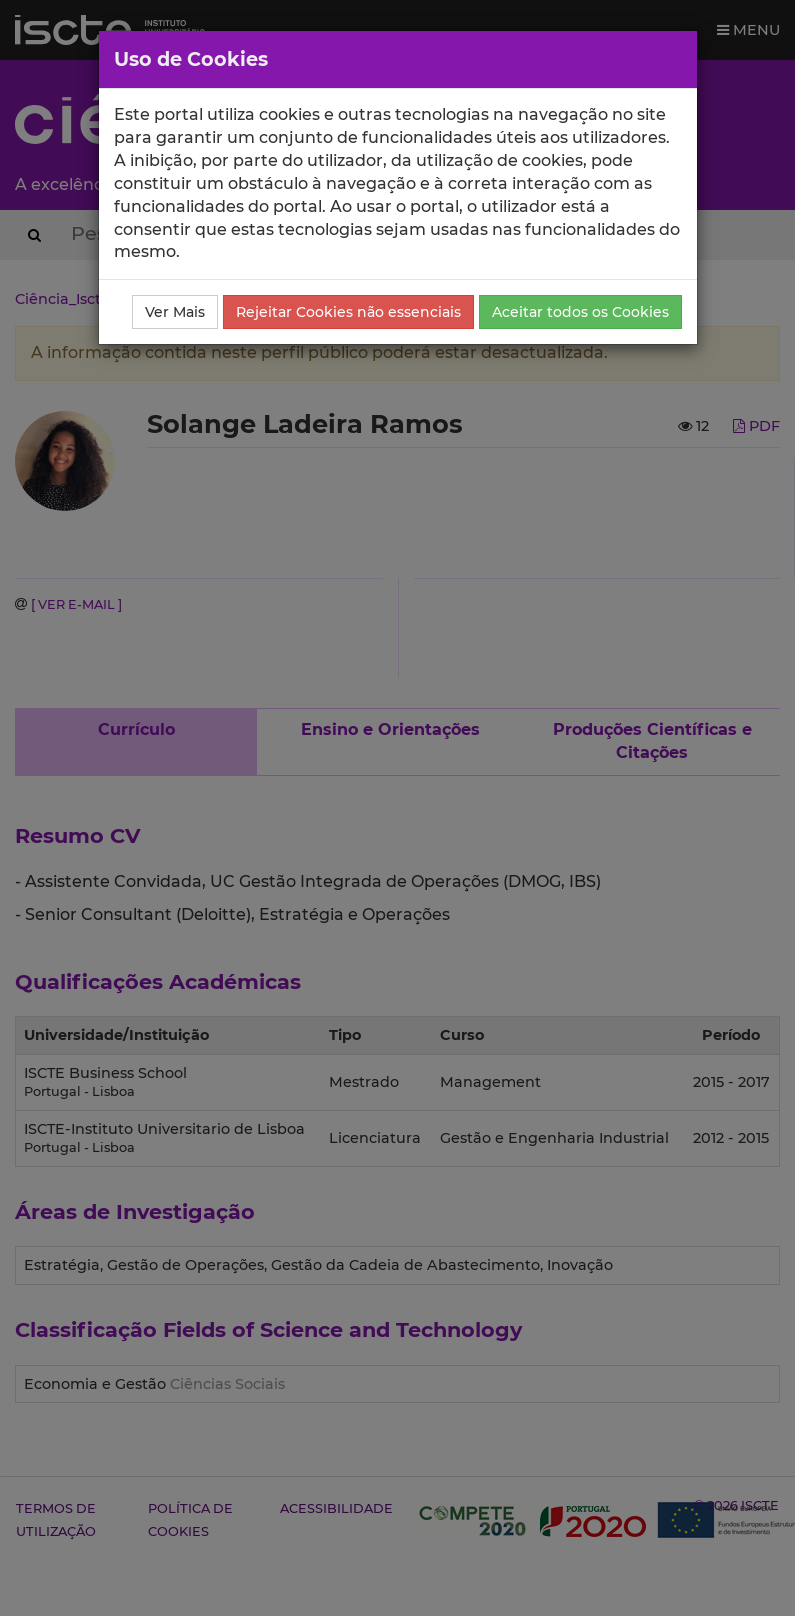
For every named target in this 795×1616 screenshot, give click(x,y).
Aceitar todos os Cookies (580, 312)
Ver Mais (175, 312)
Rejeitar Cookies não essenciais (348, 312)
